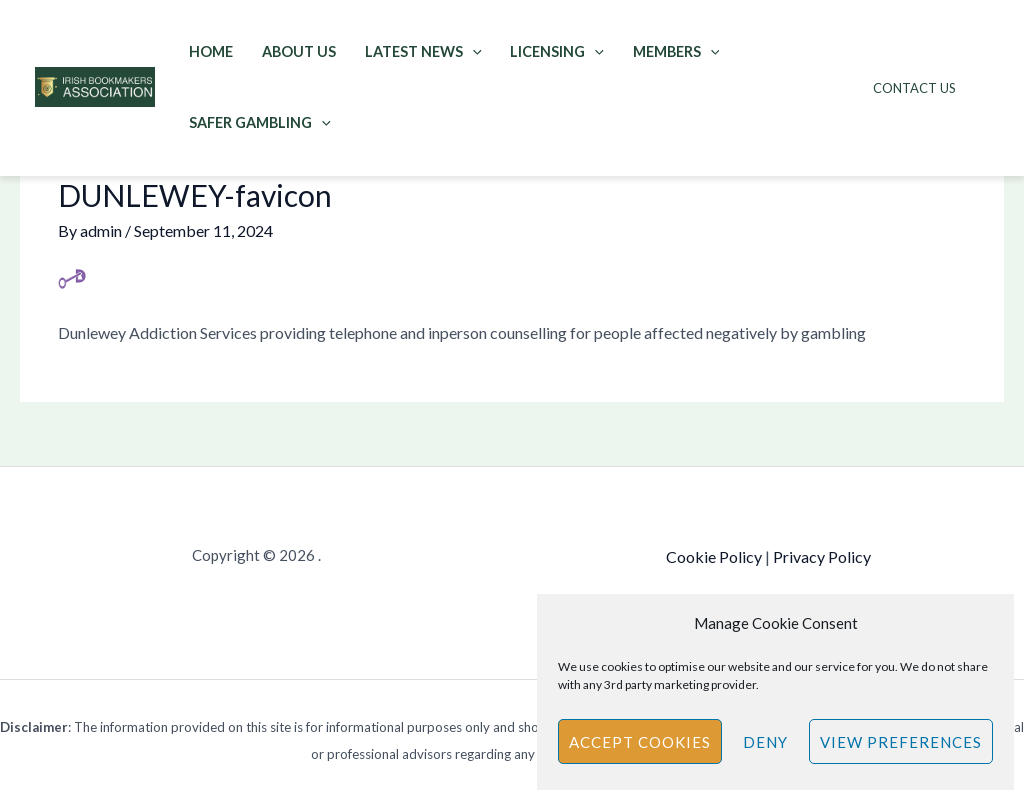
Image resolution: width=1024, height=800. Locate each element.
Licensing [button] (557, 51)
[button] (472, 51)
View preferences (901, 742)
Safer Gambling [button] (260, 122)
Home (211, 51)
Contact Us (914, 88)
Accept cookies (640, 742)
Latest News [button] (423, 51)
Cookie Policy (714, 556)
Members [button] (676, 51)
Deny (765, 742)
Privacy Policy (822, 556)
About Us (299, 51)
